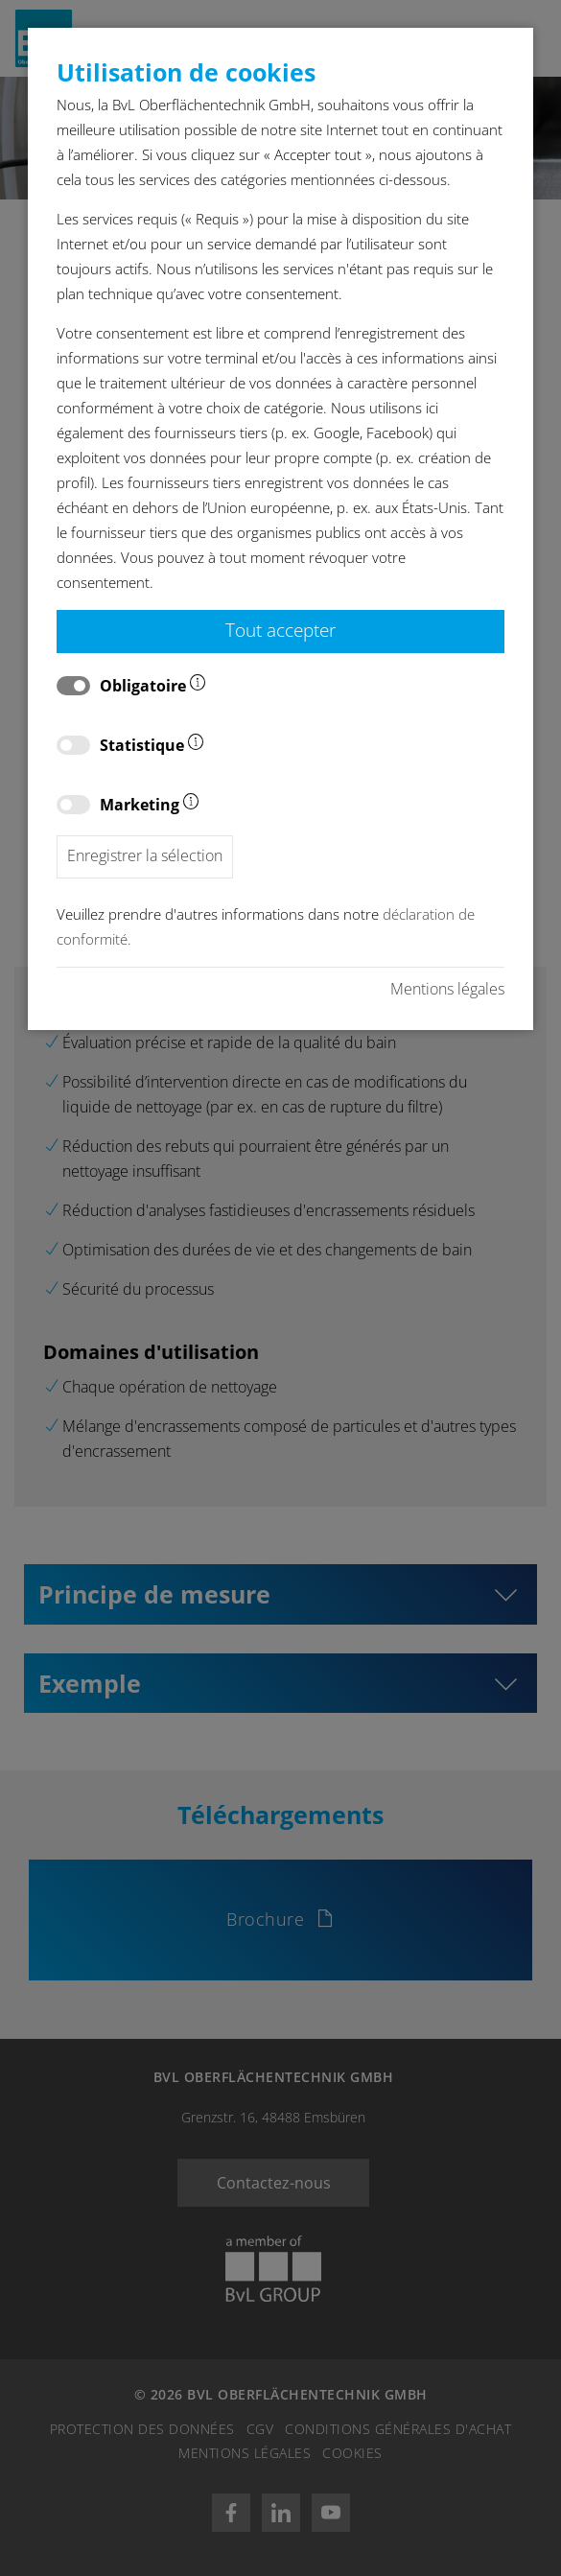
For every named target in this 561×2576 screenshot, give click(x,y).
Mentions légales (447, 988)
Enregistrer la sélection (144, 855)
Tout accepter (280, 630)
